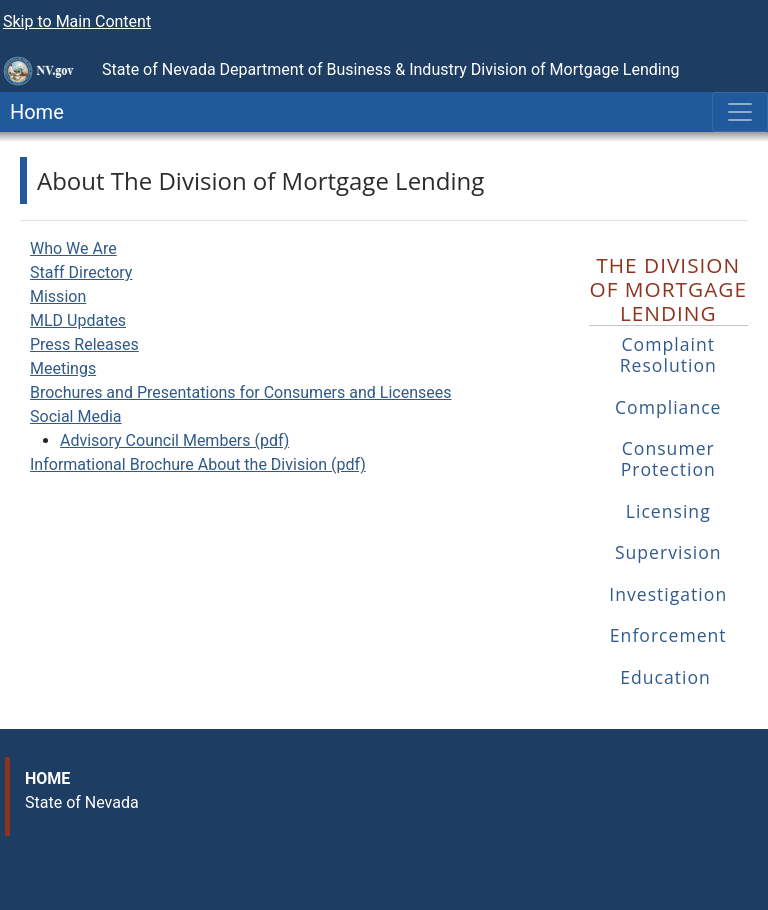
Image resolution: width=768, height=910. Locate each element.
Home (32, 112)
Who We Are (73, 248)
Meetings (63, 368)
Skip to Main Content (77, 21)
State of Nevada (82, 802)
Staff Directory (81, 272)
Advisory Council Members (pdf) (174, 440)
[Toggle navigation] (740, 112)
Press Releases (84, 344)
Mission (58, 296)
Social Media (76, 416)
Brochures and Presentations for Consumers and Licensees (240, 392)
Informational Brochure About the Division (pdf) (198, 464)
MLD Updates (78, 320)
